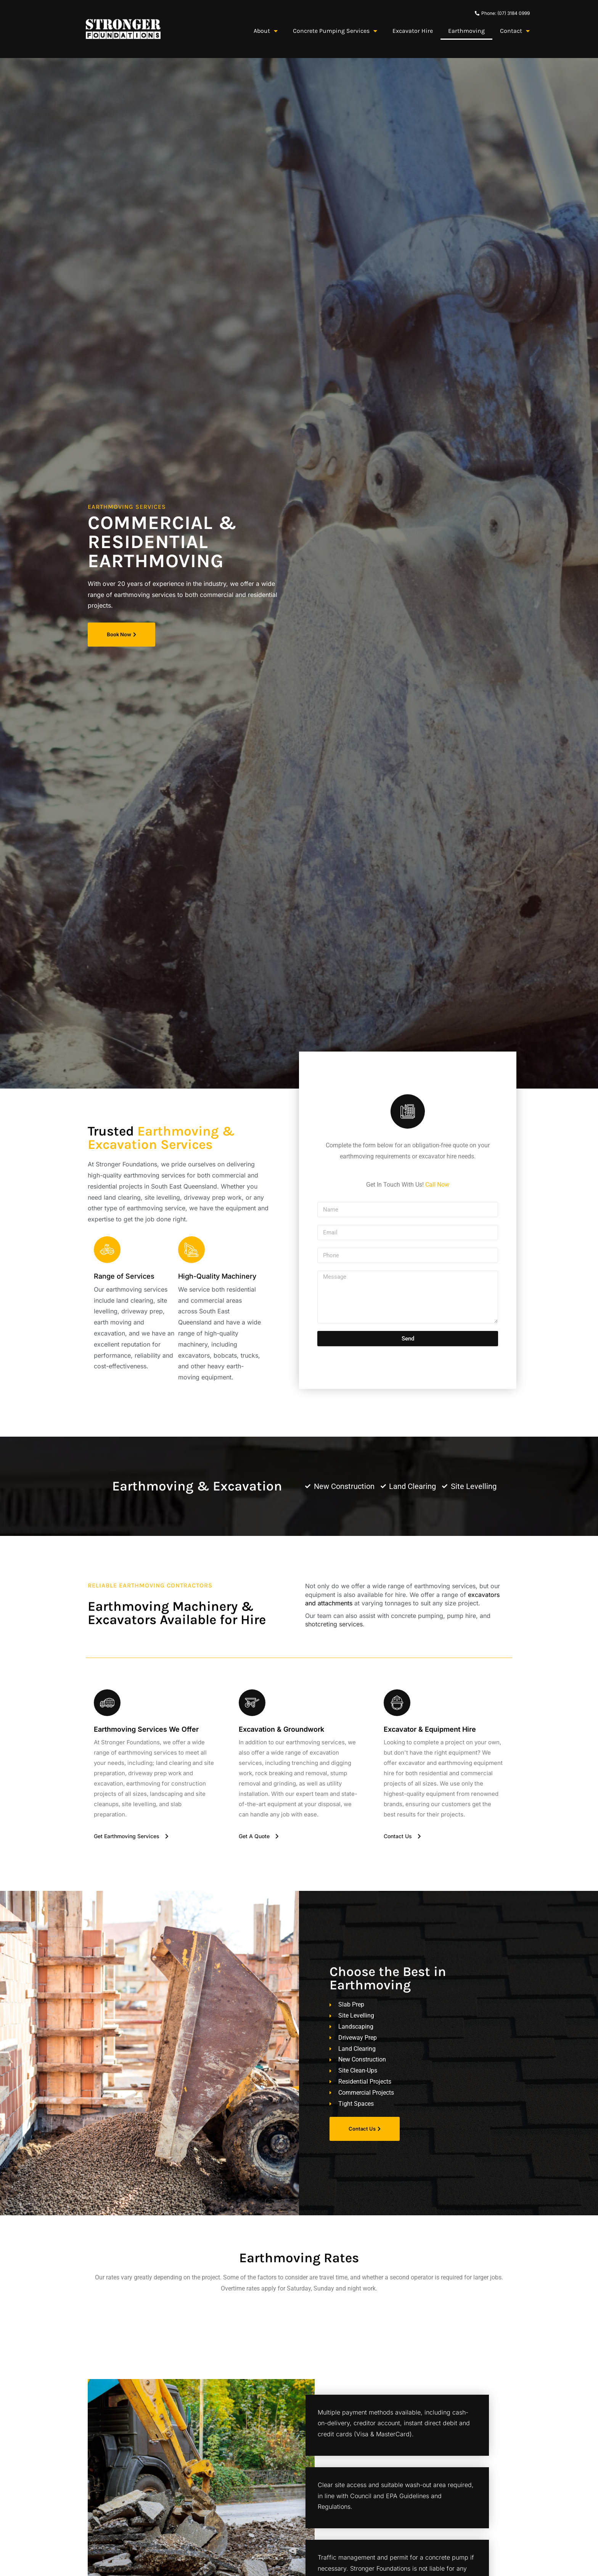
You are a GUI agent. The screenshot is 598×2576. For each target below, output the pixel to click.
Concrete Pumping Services (335, 31)
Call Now (437, 1184)
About (266, 31)
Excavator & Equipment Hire (430, 1729)
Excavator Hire (412, 30)
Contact (515, 31)
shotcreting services (334, 1624)
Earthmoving (466, 30)
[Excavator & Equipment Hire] (397, 1702)
